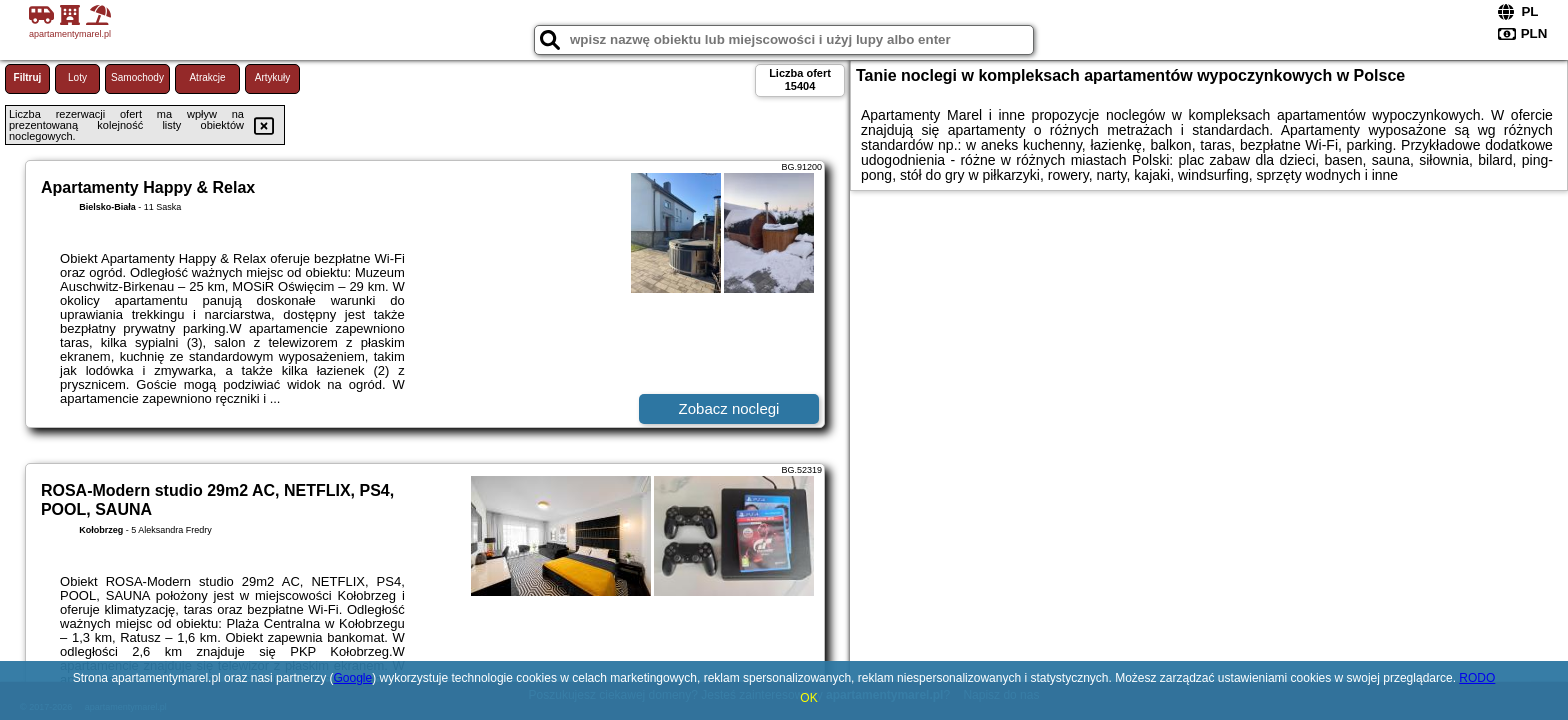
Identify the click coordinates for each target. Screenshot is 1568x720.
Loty (77, 77)
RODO (1477, 678)
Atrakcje (207, 77)
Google (352, 678)
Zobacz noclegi (729, 408)
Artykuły (273, 77)
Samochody (137, 77)
